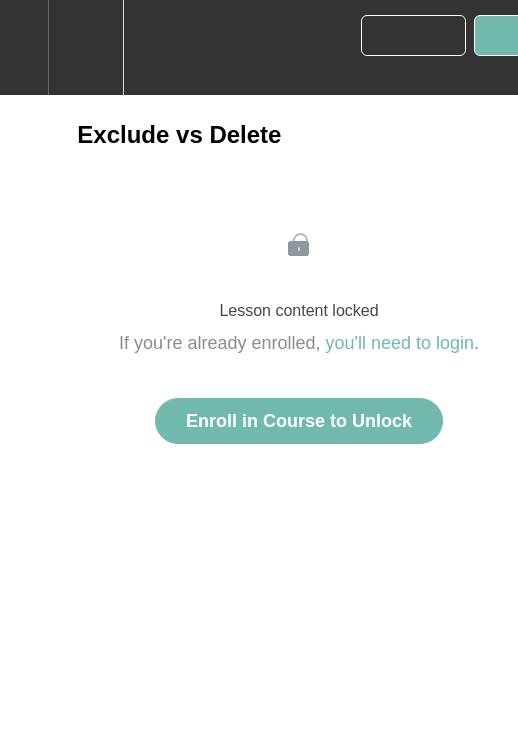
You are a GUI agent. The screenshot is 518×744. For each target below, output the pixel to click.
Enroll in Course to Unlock (299, 421)
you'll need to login (400, 343)
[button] (24, 47)
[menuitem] (85, 47)
